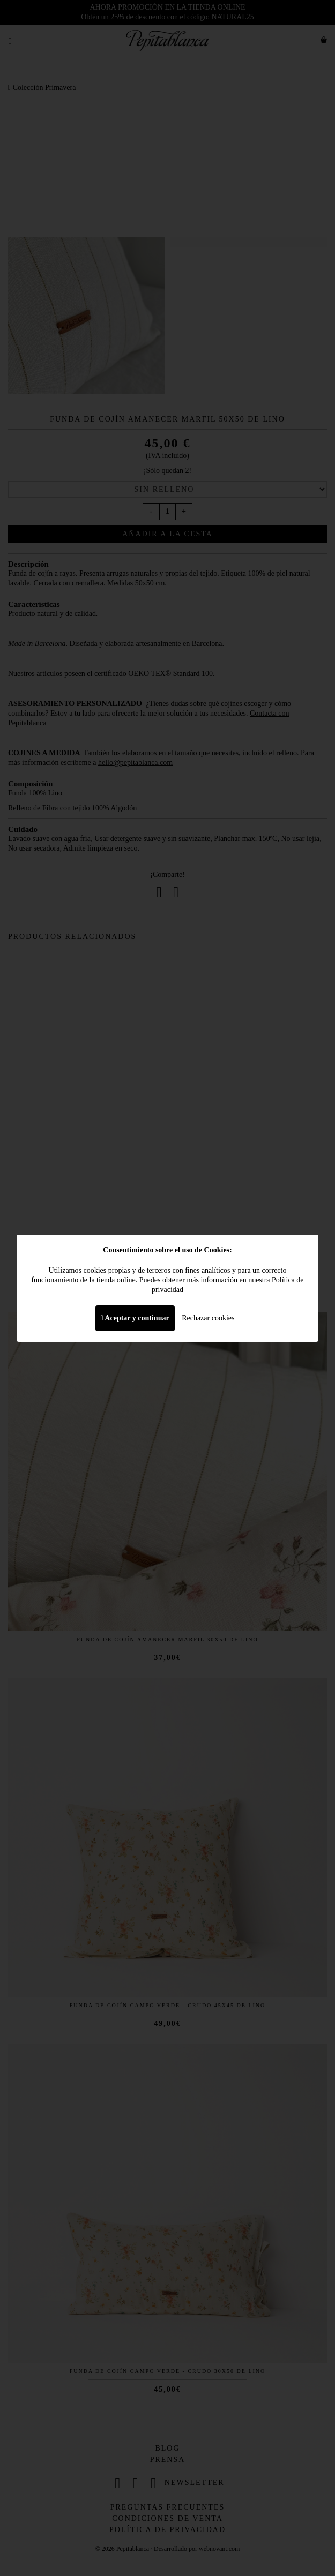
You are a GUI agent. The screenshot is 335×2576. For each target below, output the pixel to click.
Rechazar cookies (208, 1318)
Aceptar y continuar (135, 1318)
